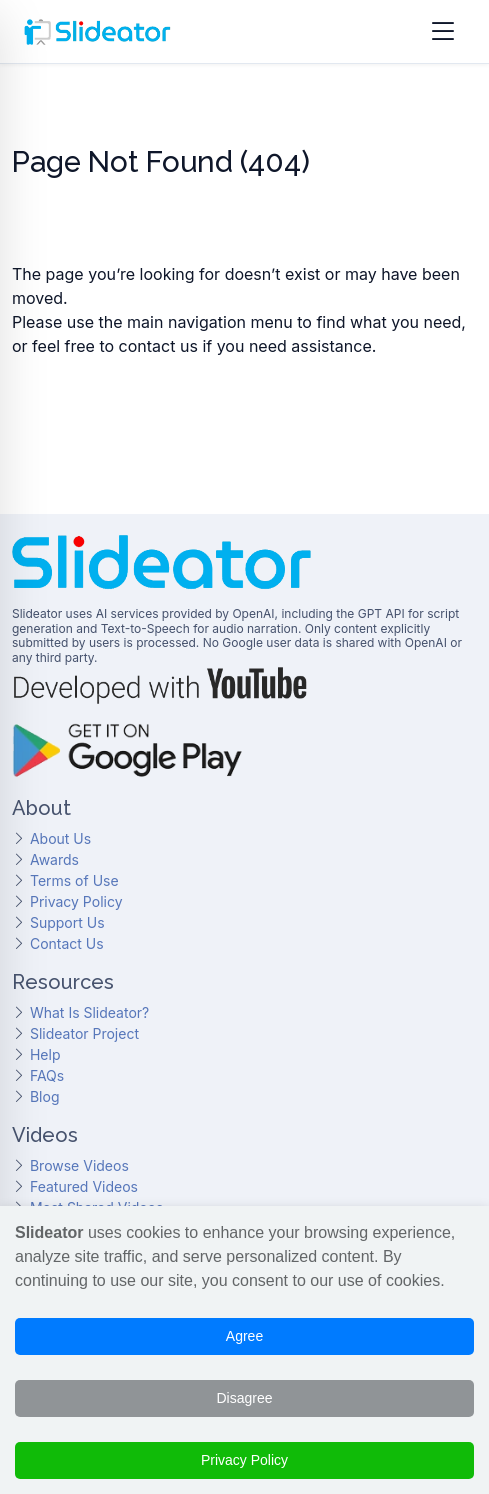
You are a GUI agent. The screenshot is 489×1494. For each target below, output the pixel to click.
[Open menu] (443, 32)
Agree (244, 1336)
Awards (54, 859)
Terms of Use (74, 880)
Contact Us (67, 943)
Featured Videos (84, 1186)
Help (45, 1054)
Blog (45, 1096)
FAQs (47, 1075)
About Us (60, 838)
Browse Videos (79, 1165)
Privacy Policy (76, 901)
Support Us (67, 922)
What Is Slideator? (89, 1012)
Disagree (244, 1398)
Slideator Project (84, 1033)
